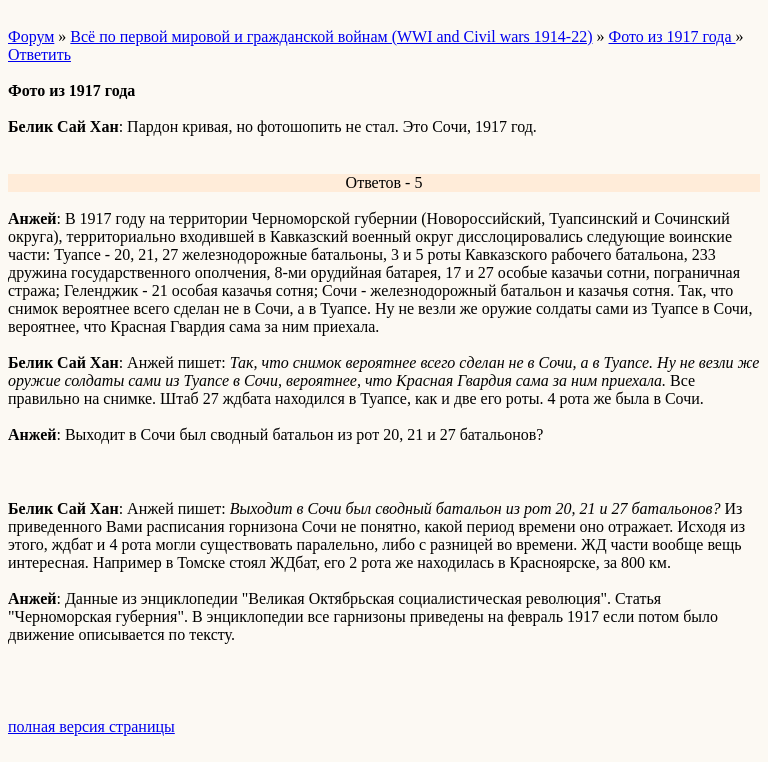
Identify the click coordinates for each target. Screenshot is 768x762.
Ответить (39, 54)
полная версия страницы (91, 726)
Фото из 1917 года (672, 36)
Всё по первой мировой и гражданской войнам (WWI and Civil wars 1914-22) (331, 36)
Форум (31, 36)
